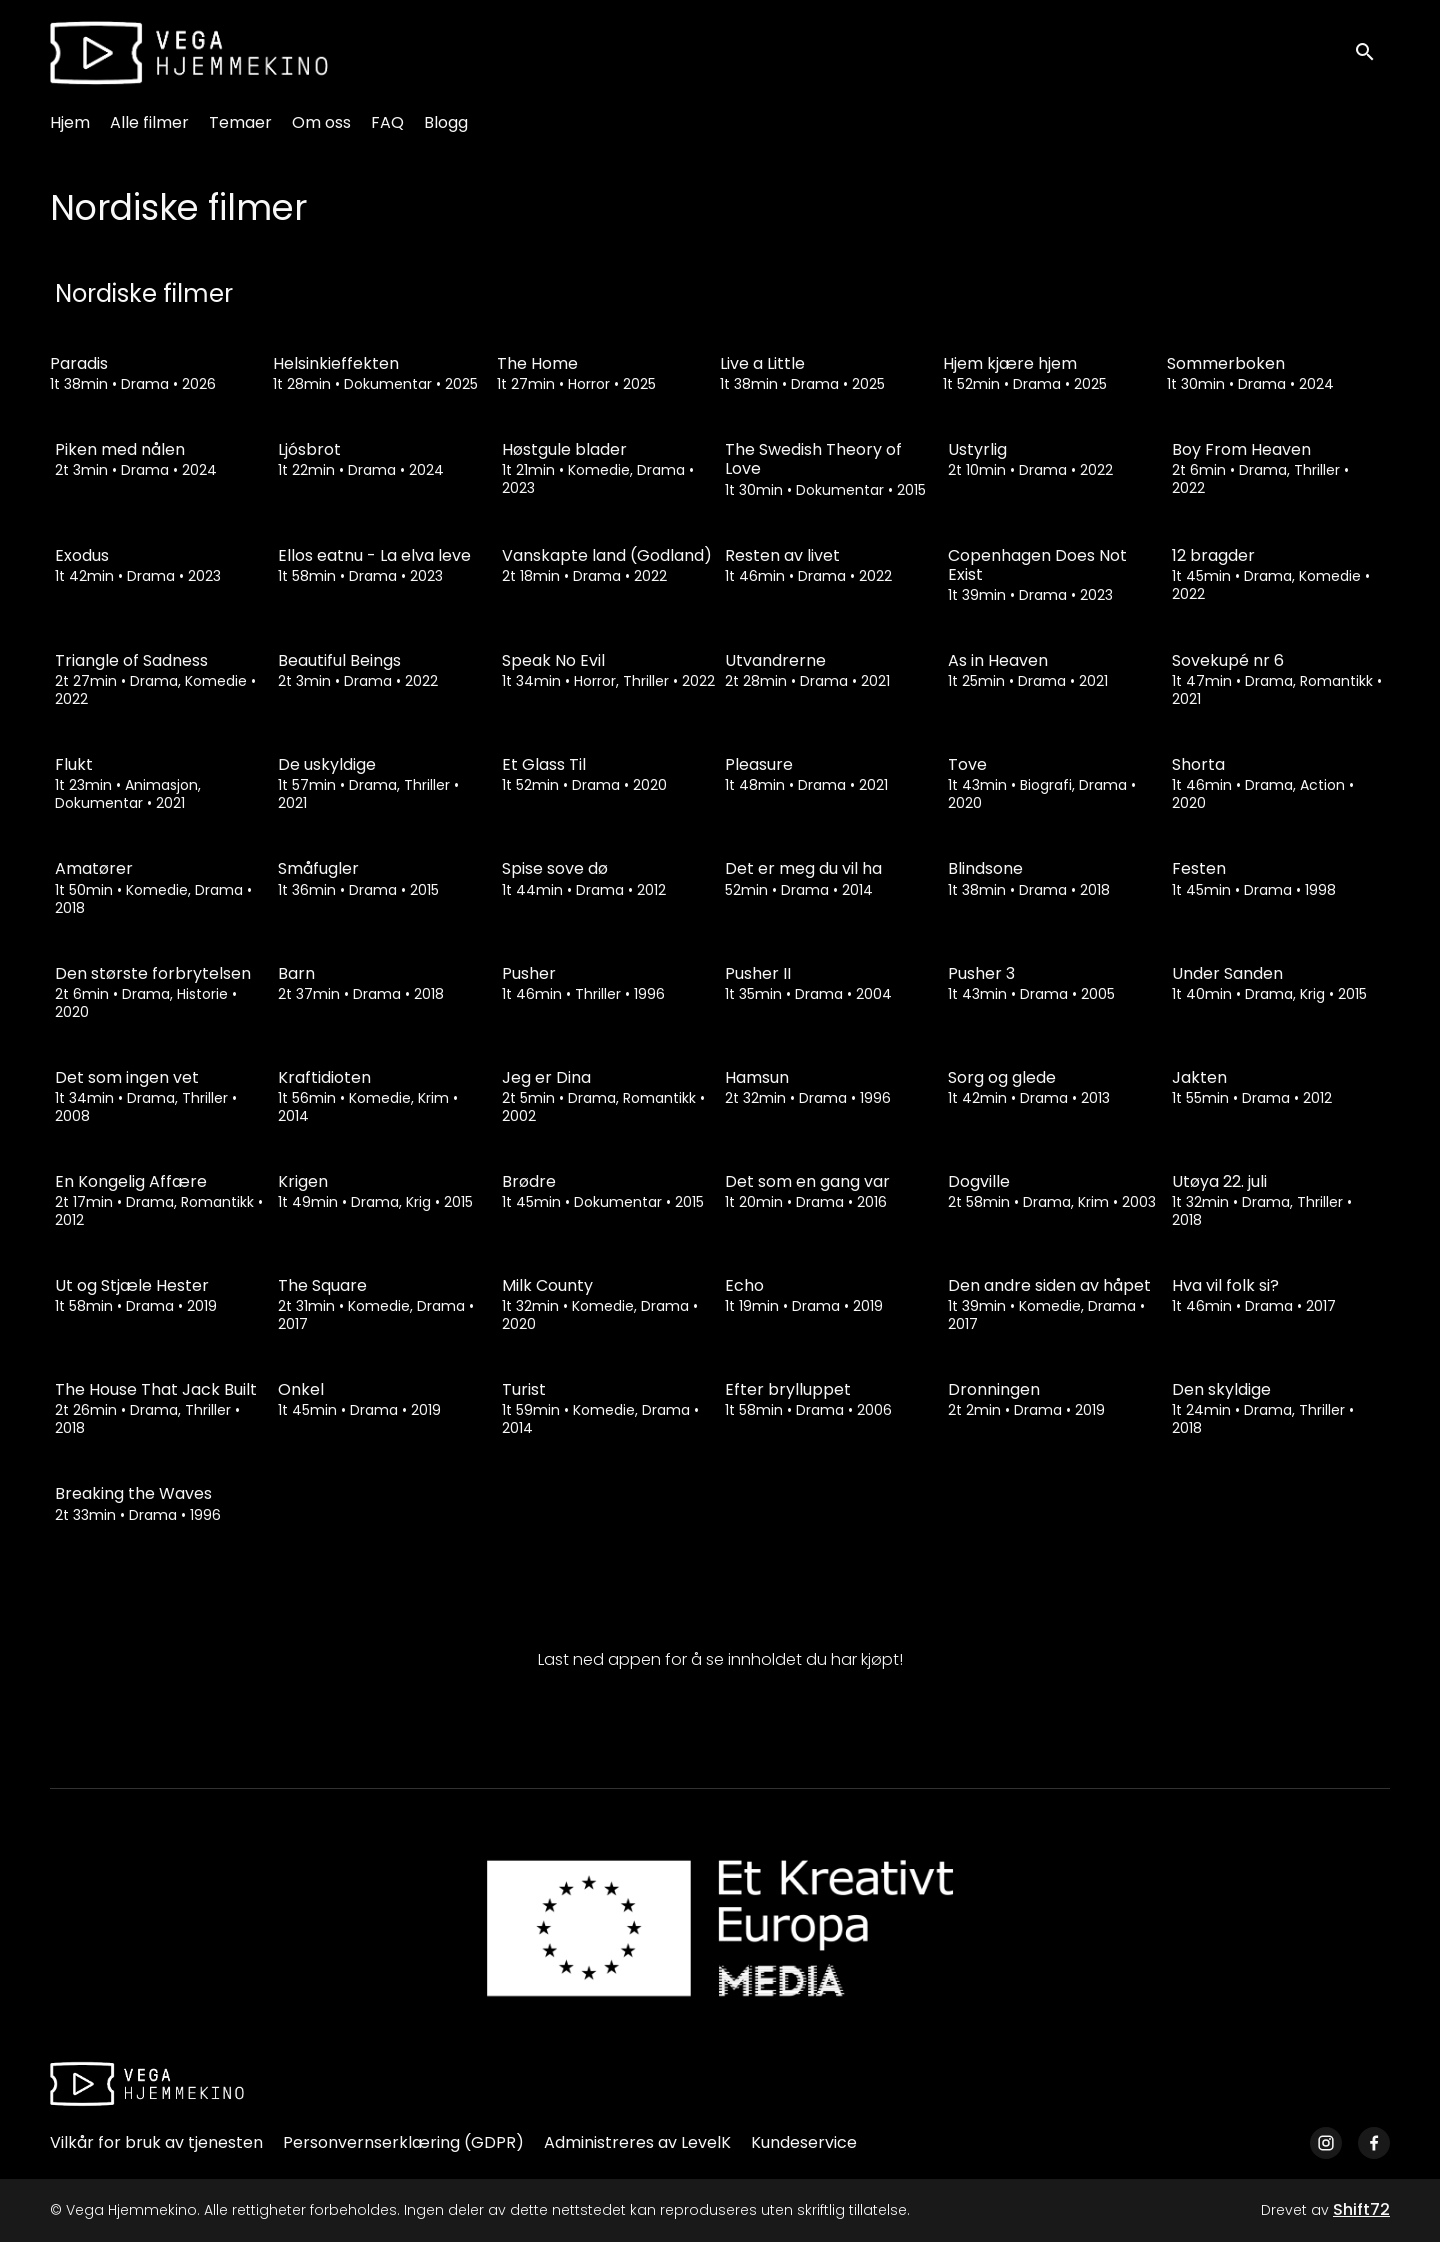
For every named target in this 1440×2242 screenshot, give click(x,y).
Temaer (240, 122)
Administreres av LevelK (637, 2142)
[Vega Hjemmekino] (147, 2084)
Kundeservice (804, 2142)
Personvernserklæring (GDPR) (403, 2142)
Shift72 (1361, 2209)
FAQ (387, 122)
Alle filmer (149, 122)
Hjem (70, 122)
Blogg (446, 122)
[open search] (1372, 52)
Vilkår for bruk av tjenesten (156, 2142)
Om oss (321, 122)
